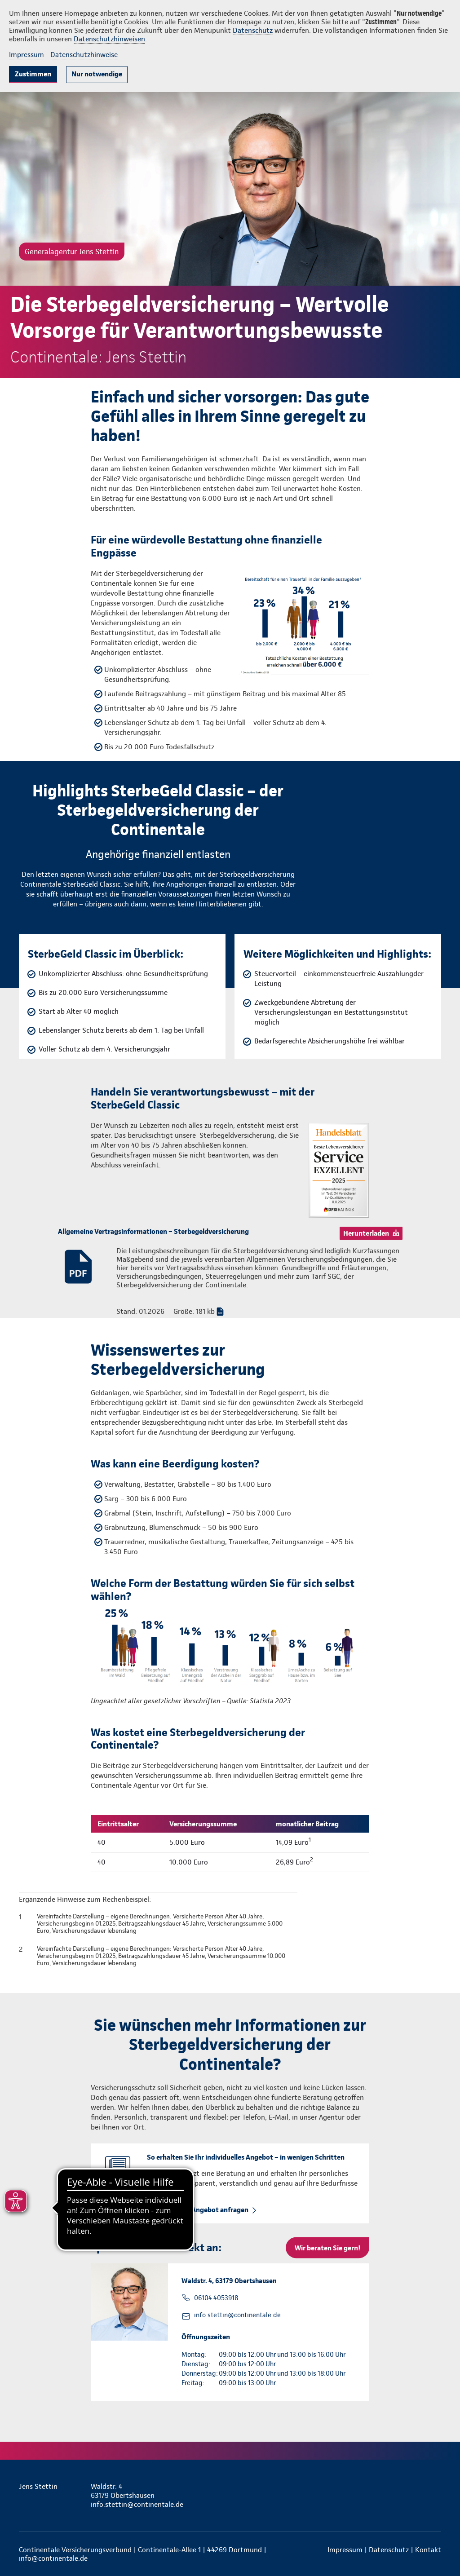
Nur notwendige (96, 74)
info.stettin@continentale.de (237, 2315)
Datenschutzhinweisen (109, 39)
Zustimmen (33, 74)
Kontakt (428, 2549)
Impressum (26, 54)
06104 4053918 (216, 2298)
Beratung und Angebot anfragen (197, 2209)
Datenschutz (253, 30)
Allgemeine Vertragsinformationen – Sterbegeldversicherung (153, 1231)
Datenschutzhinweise (84, 54)
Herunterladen (366, 1233)
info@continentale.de (53, 2558)
